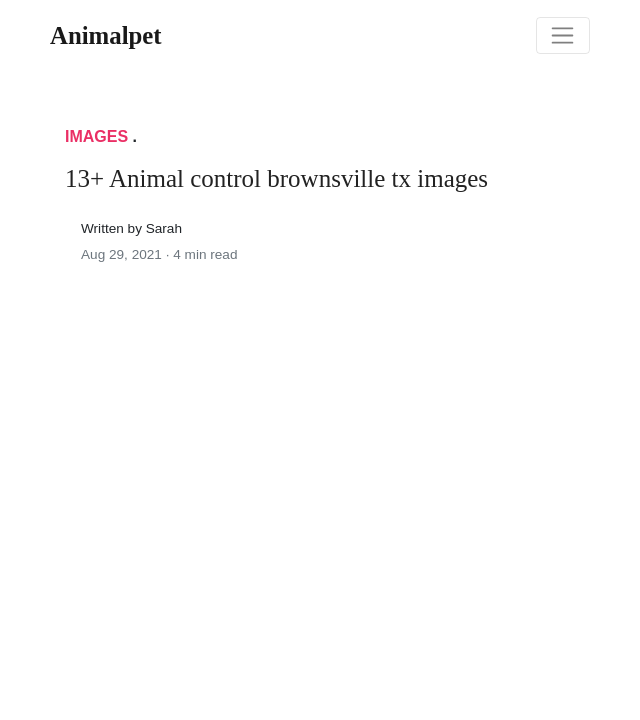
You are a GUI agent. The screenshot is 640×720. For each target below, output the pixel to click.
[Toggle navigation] (563, 36)
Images (96, 136)
